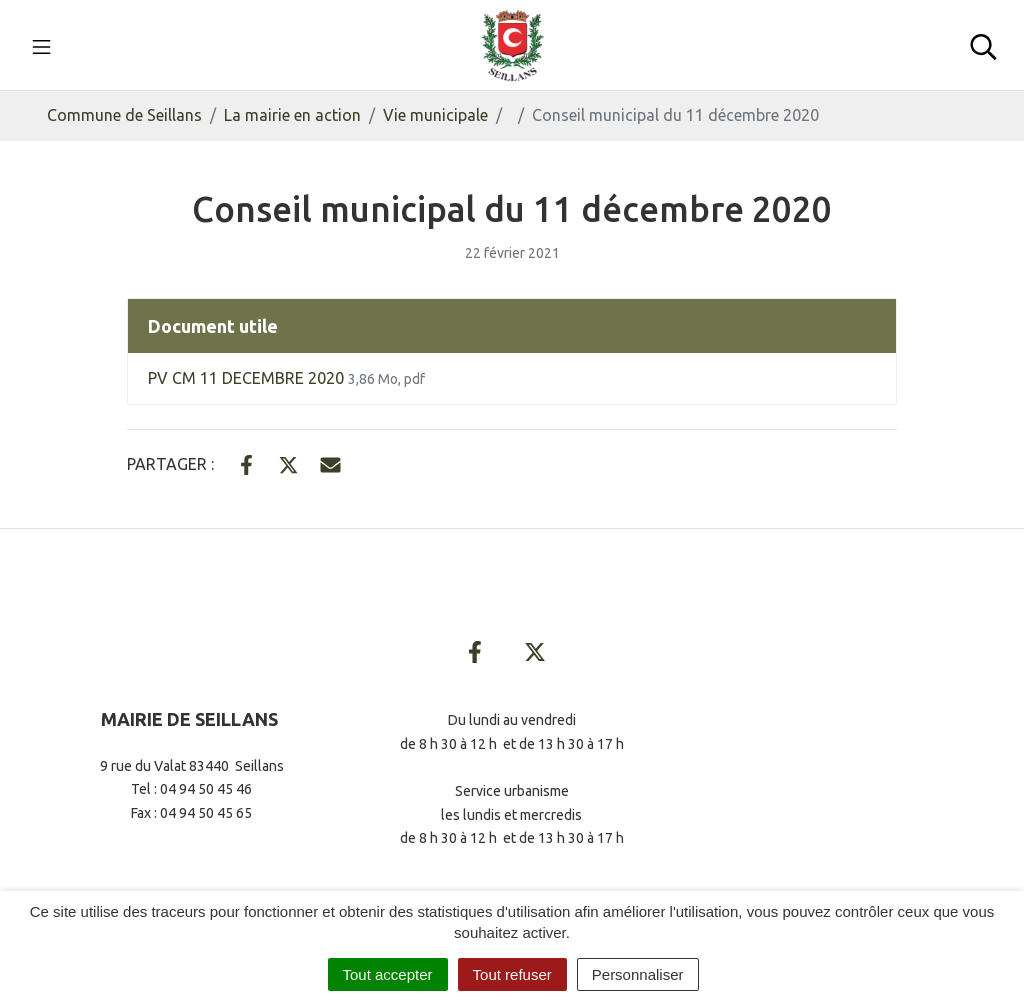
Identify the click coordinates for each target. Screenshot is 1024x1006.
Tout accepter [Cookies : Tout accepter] (388, 974)
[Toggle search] (983, 45)
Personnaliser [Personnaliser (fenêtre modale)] (638, 974)
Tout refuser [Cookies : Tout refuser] (512, 974)
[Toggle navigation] (41, 45)
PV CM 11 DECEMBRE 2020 (286, 378)
